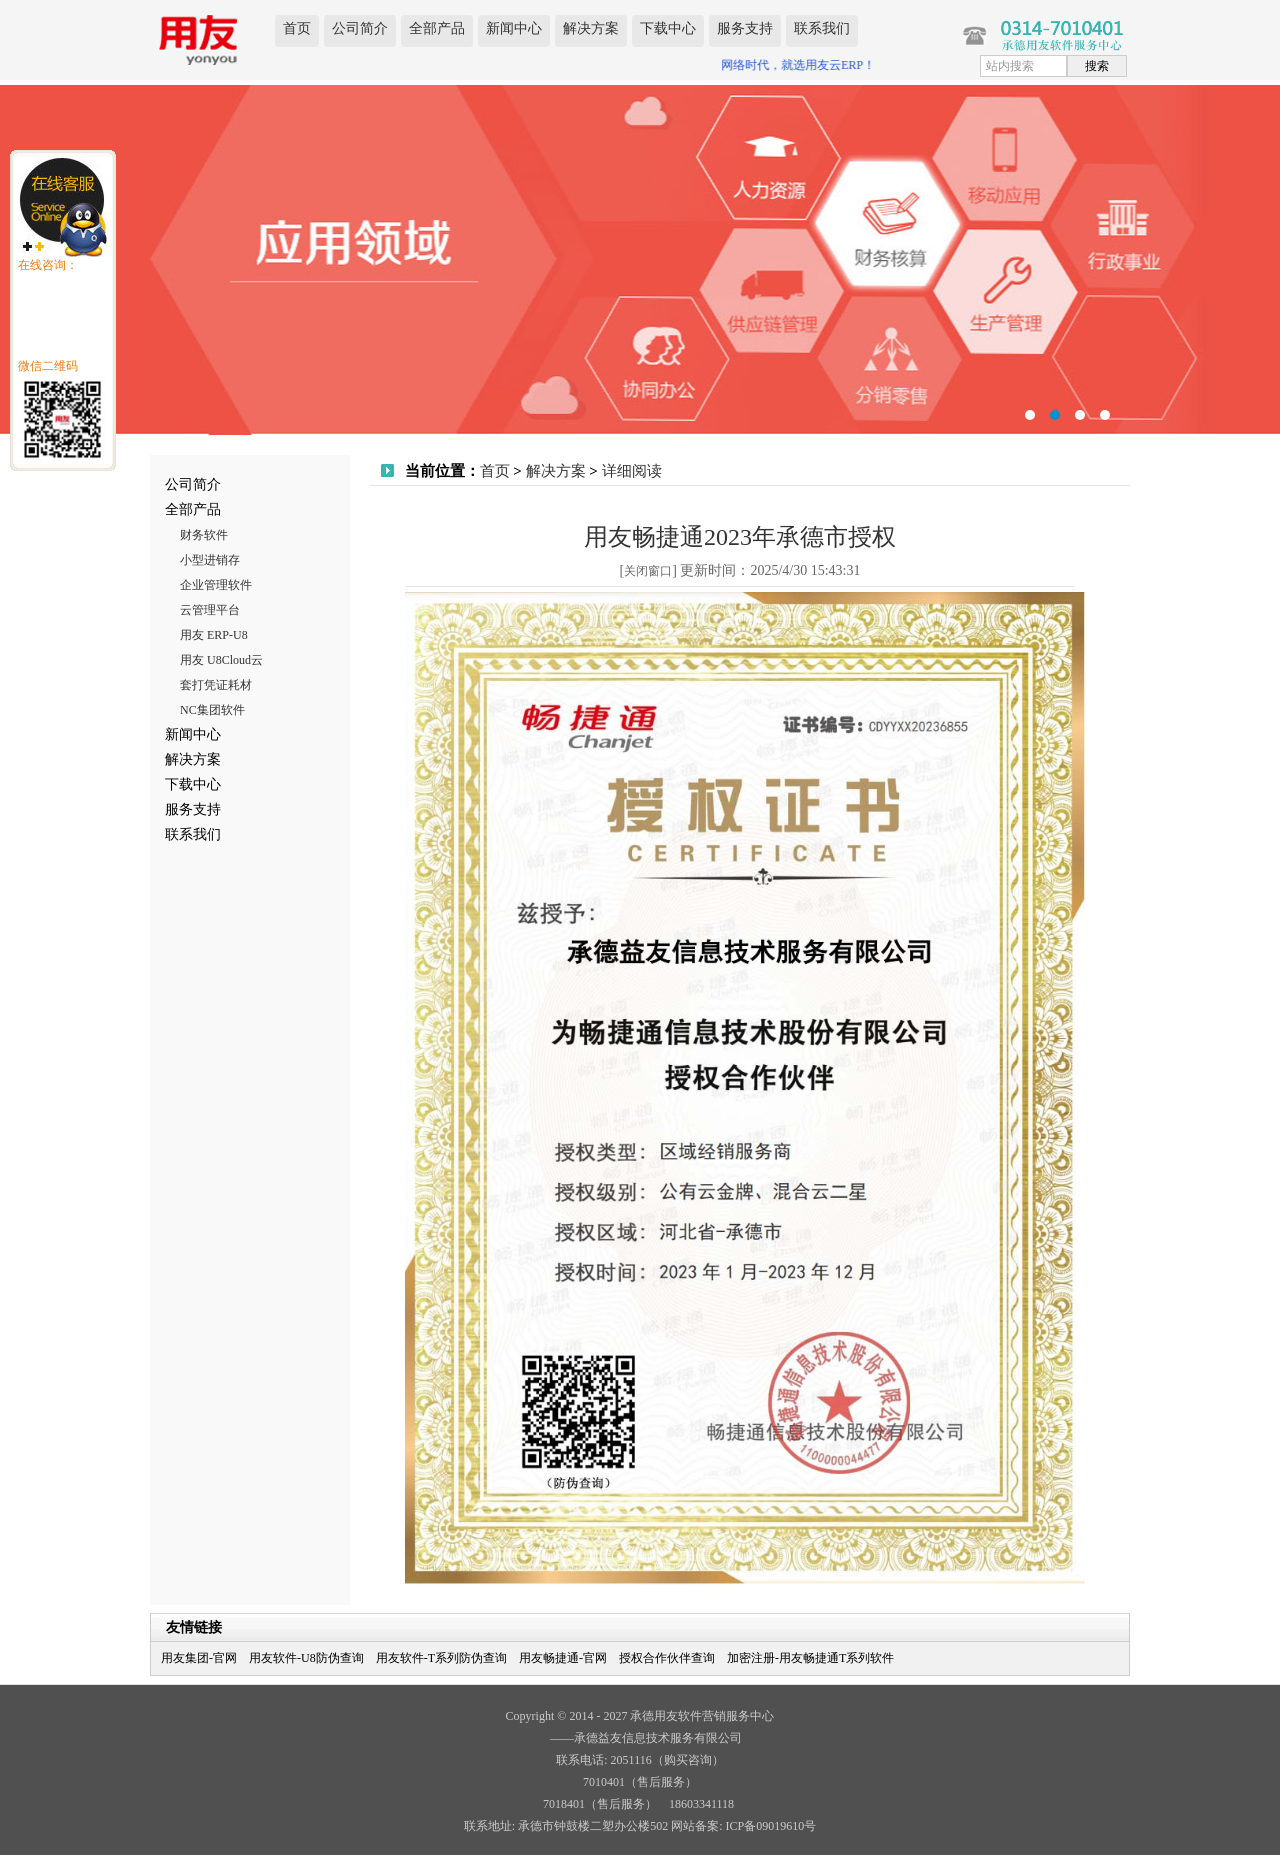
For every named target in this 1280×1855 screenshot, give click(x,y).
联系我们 (822, 28)
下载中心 (668, 28)
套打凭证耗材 (216, 685)
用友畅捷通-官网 (563, 1658)
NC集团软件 (212, 710)
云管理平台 (210, 610)
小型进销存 (210, 560)
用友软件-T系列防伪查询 (441, 1658)
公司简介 (360, 28)
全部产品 (437, 28)
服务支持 (745, 28)
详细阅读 (632, 471)
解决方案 (591, 28)
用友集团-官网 (199, 1658)
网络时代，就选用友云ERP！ (802, 65)
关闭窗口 (648, 571)
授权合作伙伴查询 (667, 1658)
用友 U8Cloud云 (221, 660)
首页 (297, 28)
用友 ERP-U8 (214, 635)
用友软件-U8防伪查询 (306, 1658)
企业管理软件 (216, 585)
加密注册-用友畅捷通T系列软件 (810, 1658)
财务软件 (204, 535)
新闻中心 (514, 28)
